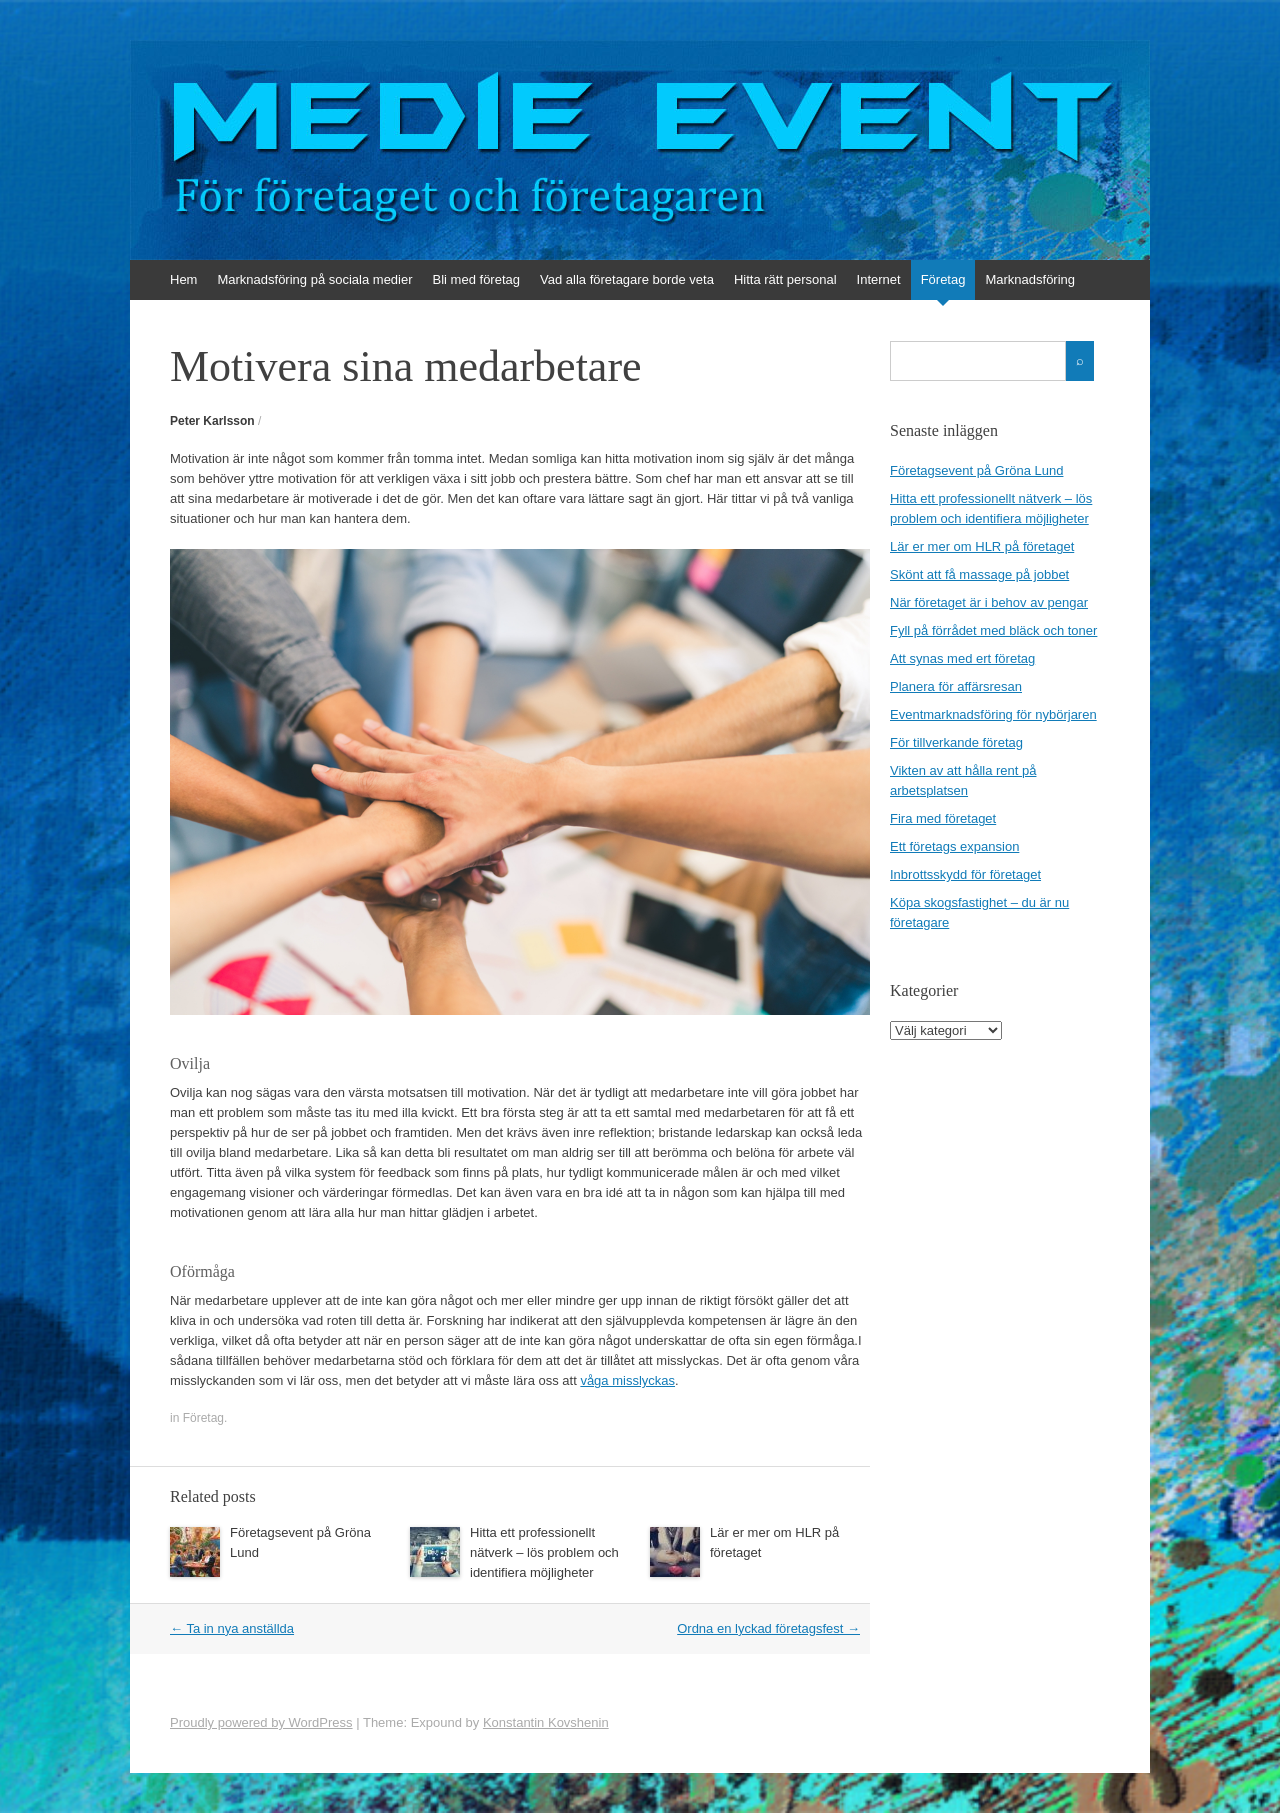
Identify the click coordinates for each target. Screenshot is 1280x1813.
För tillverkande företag (956, 742)
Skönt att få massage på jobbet (979, 574)
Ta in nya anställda (232, 1628)
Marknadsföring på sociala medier (314, 279)
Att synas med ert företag (962, 658)
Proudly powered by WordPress (261, 1722)
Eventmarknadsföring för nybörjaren (993, 714)
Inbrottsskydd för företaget (965, 874)
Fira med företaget (943, 818)
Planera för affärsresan (956, 686)
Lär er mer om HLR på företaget (982, 546)
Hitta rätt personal (785, 279)
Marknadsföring (1030, 279)
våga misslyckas (627, 1380)
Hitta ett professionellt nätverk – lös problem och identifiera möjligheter (544, 1552)
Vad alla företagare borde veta (627, 279)
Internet (879, 279)
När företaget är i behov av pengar (989, 602)
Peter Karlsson (212, 421)
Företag (943, 279)
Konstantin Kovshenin (546, 1722)
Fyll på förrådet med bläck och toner (993, 630)
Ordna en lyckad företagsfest (768, 1628)
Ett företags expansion (954, 846)
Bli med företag (476, 279)
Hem (183, 279)
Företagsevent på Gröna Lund (976, 470)
